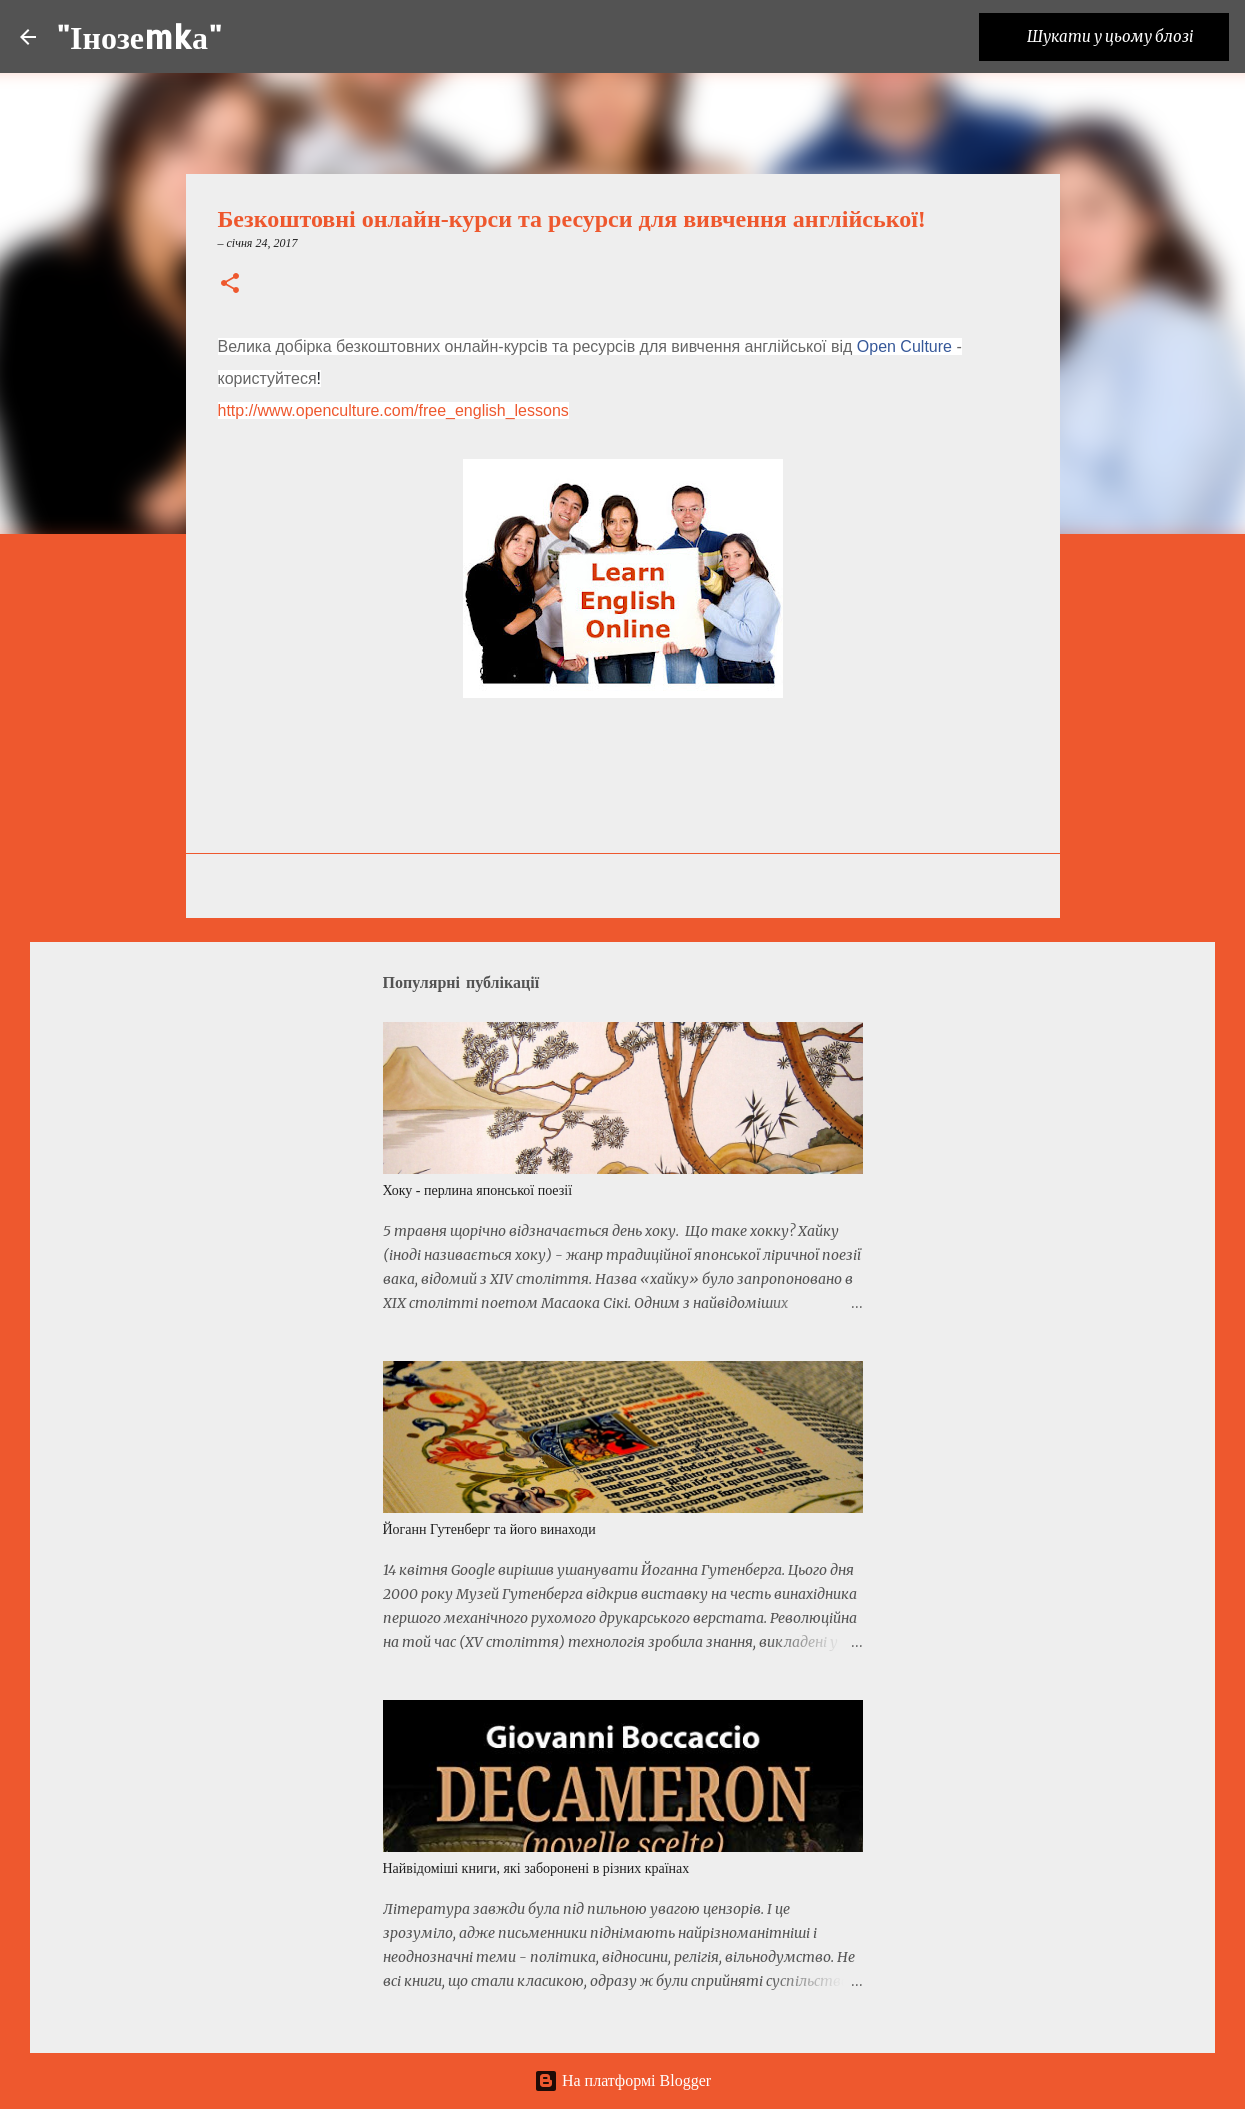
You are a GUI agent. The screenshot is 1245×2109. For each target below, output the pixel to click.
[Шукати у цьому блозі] (1124, 37)
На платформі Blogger (622, 2080)
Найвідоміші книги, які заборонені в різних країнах (536, 1868)
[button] (230, 285)
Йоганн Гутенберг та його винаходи (489, 1529)
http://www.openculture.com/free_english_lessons (393, 410)
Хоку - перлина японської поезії (478, 1190)
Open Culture (904, 346)
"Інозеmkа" (139, 36)
